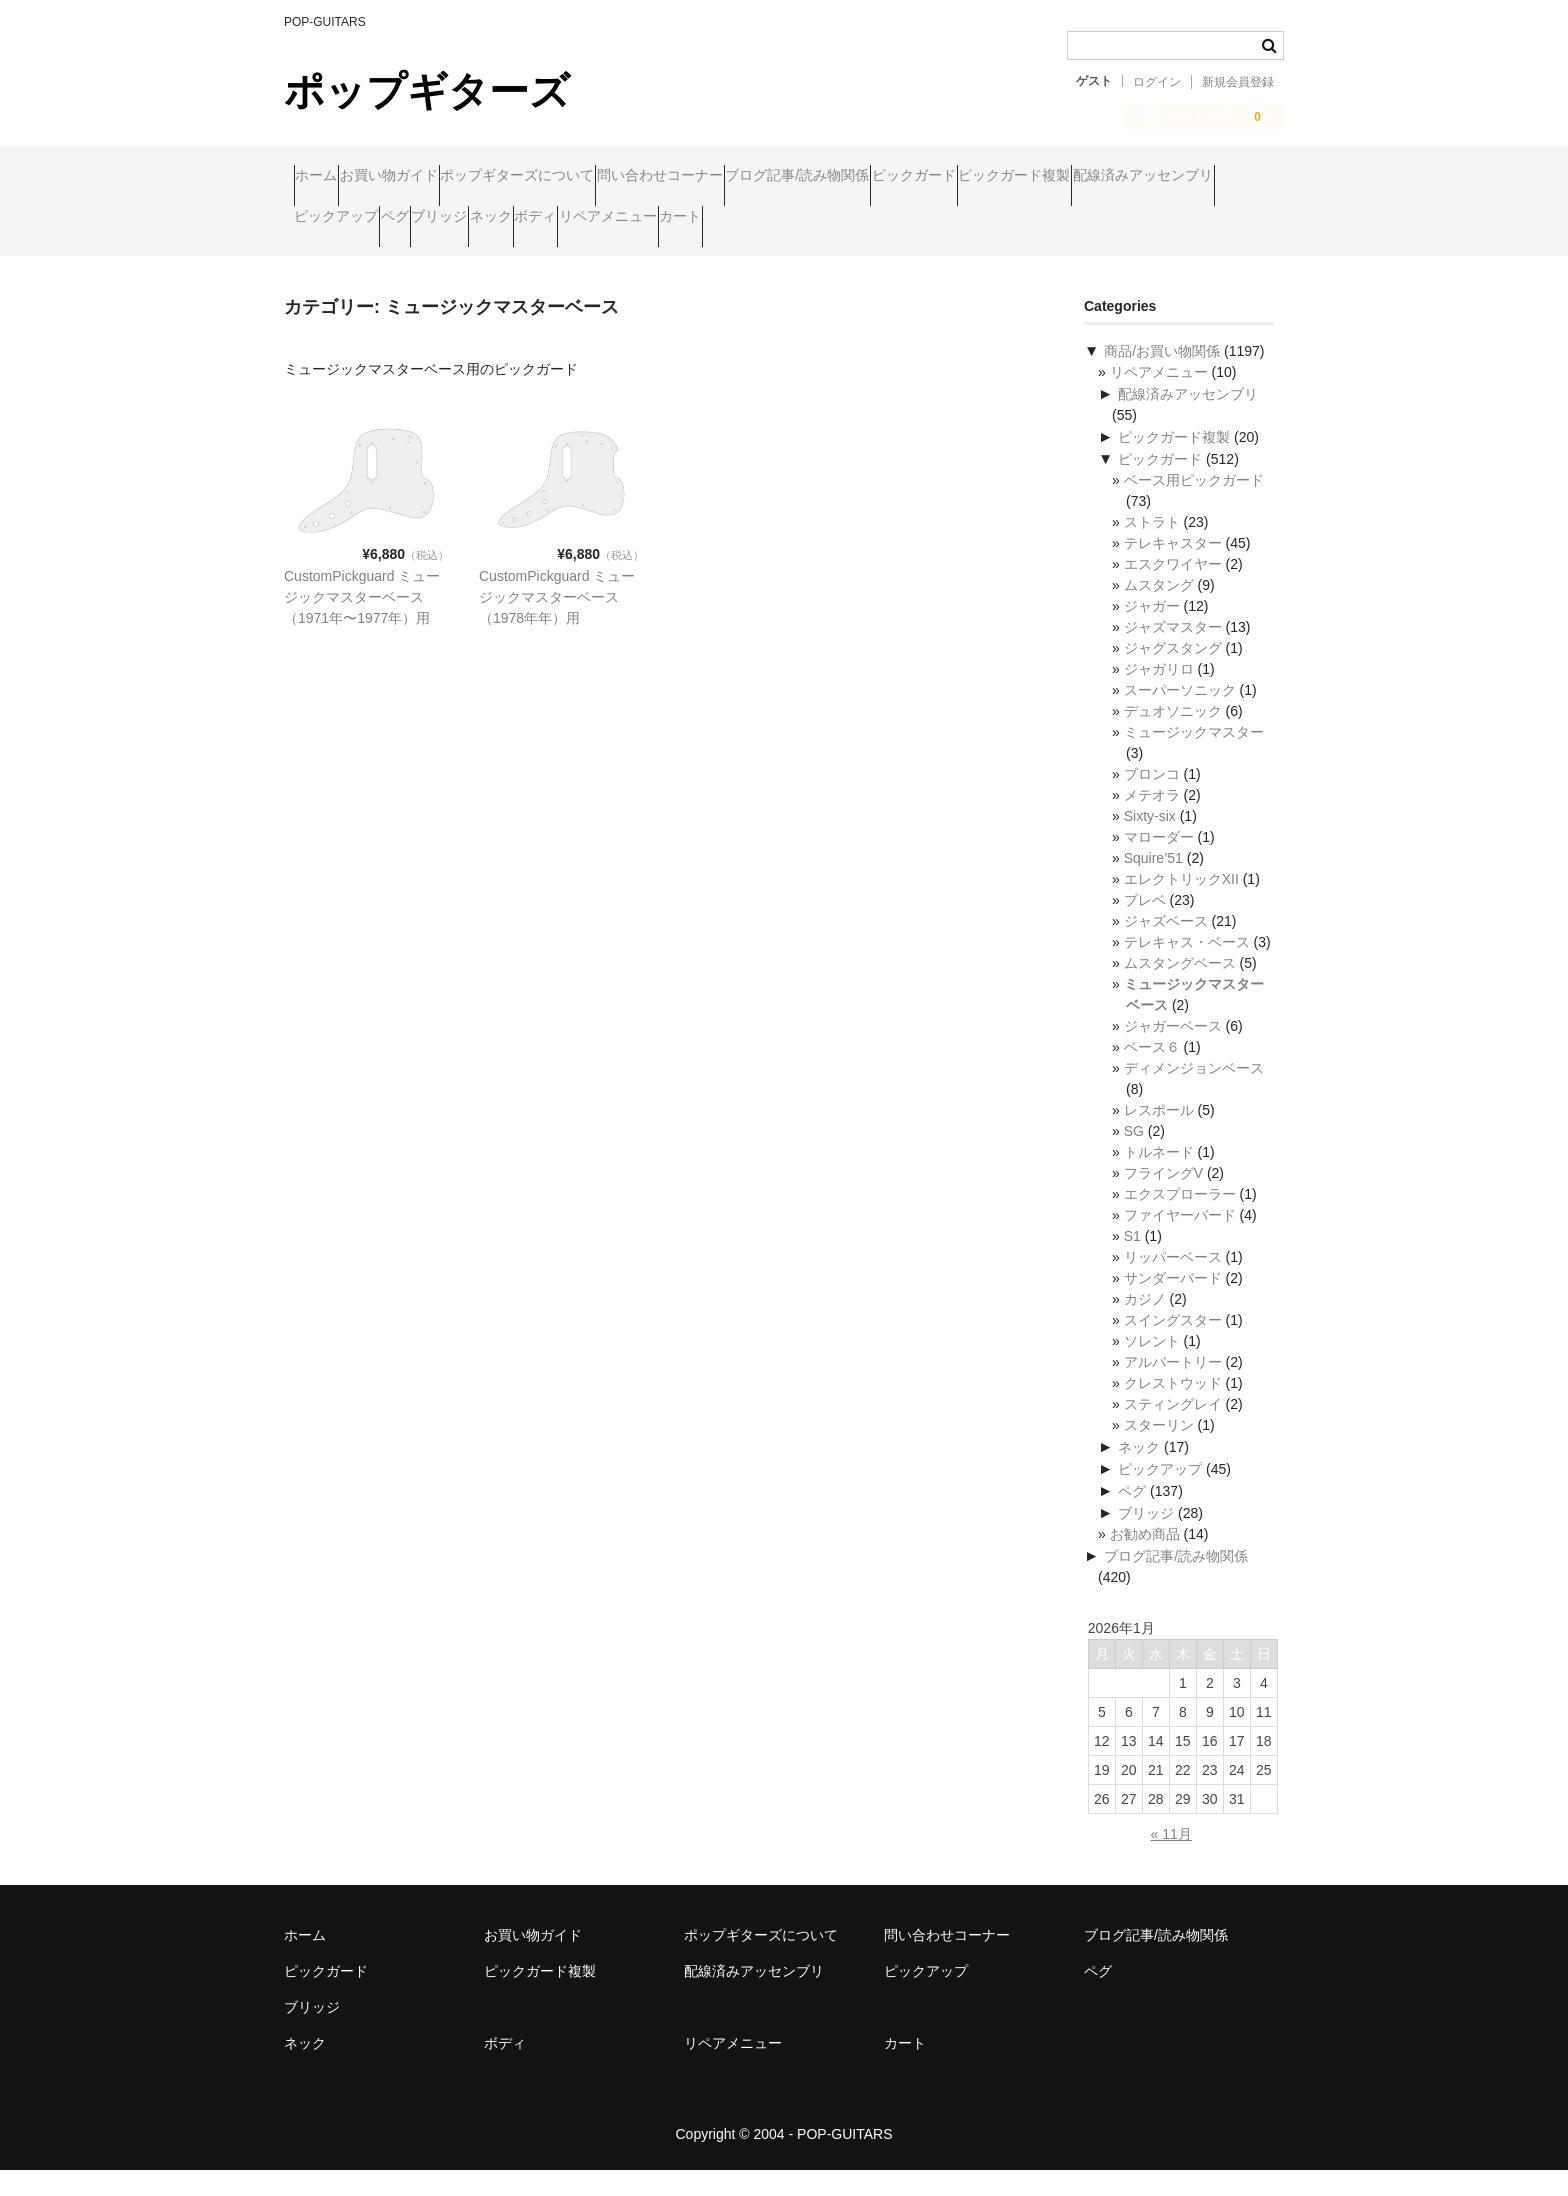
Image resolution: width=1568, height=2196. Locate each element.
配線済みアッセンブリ (527, 219)
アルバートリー (1173, 1388)
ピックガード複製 (360, 219)
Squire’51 (1153, 884)
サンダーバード (1173, 1304)
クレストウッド (1173, 1409)
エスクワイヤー (1173, 590)
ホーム (326, 177)
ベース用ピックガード (1194, 506)
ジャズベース (1166, 947)
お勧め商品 (1145, 1560)
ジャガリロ (1159, 695)
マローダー (1159, 863)
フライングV (1163, 1199)
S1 (1132, 1262)
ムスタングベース (1180, 989)
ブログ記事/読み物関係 (961, 177)
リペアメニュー (1144, 219)
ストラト (1152, 548)
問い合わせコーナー (785, 177)
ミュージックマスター (1194, 758)
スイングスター (1173, 1346)
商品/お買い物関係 (1162, 377)
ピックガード (1116, 177)
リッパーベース (1173, 1283)
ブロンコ (1152, 800)
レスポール (1159, 1136)
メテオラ (1152, 821)
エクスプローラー (1180, 1220)
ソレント (1152, 1367)
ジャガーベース (1173, 1052)
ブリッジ (860, 219)
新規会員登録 (1238, 82)
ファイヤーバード (1180, 1241)
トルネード (1159, 1178)
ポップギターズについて (604, 177)
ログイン (1157, 82)
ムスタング (1159, 611)
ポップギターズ (427, 91)
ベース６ (1152, 1073)
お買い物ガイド (437, 177)
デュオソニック (1173, 737)
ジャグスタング (1173, 674)
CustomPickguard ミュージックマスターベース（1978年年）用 (557, 623)
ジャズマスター (1173, 653)
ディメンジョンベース (1194, 1094)
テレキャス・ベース (1187, 968)
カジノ (1145, 1325)
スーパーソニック (1180, 716)
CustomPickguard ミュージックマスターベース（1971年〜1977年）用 (362, 623)
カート (325, 261)
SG (1134, 1157)
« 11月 (1171, 1860)
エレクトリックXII (1181, 905)
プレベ (1145, 926)
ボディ (1033, 219)
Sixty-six (1150, 842)
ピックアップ (680, 219)
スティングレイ (1173, 1430)
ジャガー (1152, 632)
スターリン (1159, 1451)
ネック (950, 219)
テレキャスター (1173, 569)
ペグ (777, 219)
